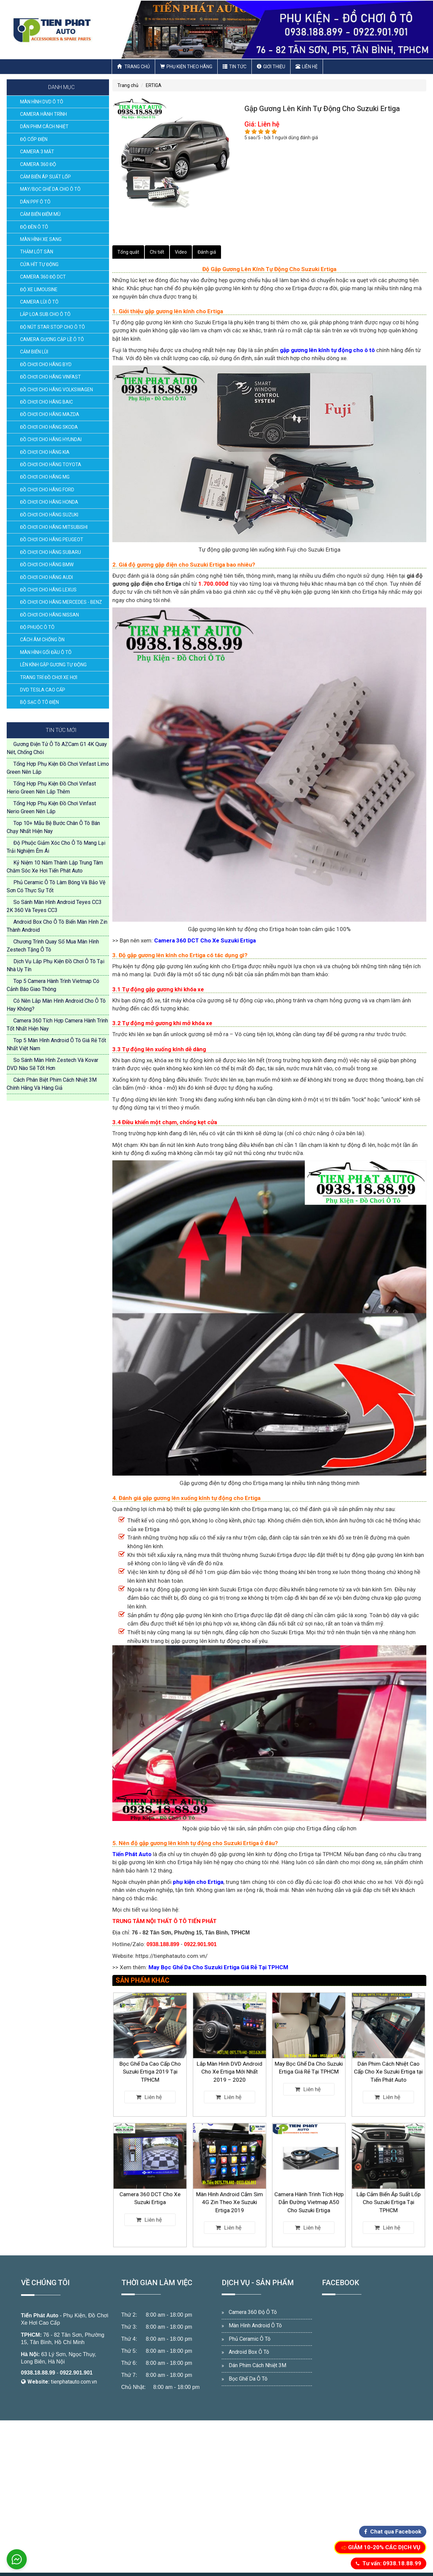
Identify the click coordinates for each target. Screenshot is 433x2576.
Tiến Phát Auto (40, 2315)
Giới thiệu (271, 66)
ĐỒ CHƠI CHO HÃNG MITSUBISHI (54, 527)
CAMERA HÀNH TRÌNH (43, 114)
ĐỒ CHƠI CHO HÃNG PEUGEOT (51, 539)
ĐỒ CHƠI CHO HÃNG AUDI (46, 577)
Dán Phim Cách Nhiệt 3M (257, 2365)
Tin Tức (234, 66)
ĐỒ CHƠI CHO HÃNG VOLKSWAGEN (56, 389)
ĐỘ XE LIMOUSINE (39, 289)
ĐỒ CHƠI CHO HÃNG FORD (47, 489)
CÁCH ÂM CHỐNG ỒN (42, 639)
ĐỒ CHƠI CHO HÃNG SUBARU (50, 552)
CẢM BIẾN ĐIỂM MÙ (40, 214)
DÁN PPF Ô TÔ (35, 201)
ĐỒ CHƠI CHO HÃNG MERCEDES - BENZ (61, 602)
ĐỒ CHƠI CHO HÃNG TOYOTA (50, 464)
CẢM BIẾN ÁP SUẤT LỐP (45, 176)
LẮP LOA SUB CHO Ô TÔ (45, 314)
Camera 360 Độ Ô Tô (253, 2312)
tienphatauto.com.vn (74, 2382)
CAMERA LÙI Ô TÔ (39, 302)
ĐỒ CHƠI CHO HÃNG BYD (46, 364)
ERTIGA (153, 85)
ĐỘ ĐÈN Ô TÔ (34, 227)
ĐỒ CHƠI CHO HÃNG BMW (47, 564)
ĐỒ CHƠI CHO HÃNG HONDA (49, 502)
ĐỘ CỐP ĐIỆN (33, 139)
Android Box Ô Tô (249, 2352)
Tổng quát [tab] (128, 252)
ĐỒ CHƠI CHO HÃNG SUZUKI (49, 514)
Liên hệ (307, 66)
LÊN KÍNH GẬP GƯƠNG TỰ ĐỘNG (53, 664)
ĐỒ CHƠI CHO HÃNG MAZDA (49, 414)
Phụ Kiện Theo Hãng (186, 66)
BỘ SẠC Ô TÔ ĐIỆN (39, 702)
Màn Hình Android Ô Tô (255, 2325)
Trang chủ (133, 66)
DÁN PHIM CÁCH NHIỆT (44, 126)
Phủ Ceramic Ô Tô (249, 2339)
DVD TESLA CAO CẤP (42, 689)
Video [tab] (181, 252)
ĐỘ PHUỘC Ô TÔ (37, 627)
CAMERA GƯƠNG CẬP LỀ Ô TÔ (52, 339)
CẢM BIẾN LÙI (34, 351)
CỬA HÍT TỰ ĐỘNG (39, 264)
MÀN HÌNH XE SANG (41, 239)
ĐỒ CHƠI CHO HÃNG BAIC (46, 402)
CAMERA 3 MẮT (37, 151)
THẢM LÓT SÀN (36, 251)
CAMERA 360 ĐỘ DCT (43, 276)
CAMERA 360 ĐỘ (38, 164)
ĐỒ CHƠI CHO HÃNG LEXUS (48, 589)
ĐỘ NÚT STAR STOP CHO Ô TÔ (52, 327)
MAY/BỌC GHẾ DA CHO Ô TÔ (50, 189)
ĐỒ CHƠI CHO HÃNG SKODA (49, 427)
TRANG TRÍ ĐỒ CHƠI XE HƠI (48, 677)
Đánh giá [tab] (207, 252)
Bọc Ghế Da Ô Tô (248, 2379)
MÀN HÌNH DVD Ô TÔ (41, 101)
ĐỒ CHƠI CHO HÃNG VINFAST (50, 377)
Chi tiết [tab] (157, 252)
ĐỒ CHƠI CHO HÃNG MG (45, 477)
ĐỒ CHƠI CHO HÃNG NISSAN (49, 614)
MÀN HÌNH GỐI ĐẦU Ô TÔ (46, 652)
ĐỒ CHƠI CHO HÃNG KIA (45, 452)
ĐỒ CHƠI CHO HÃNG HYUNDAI (51, 439)
